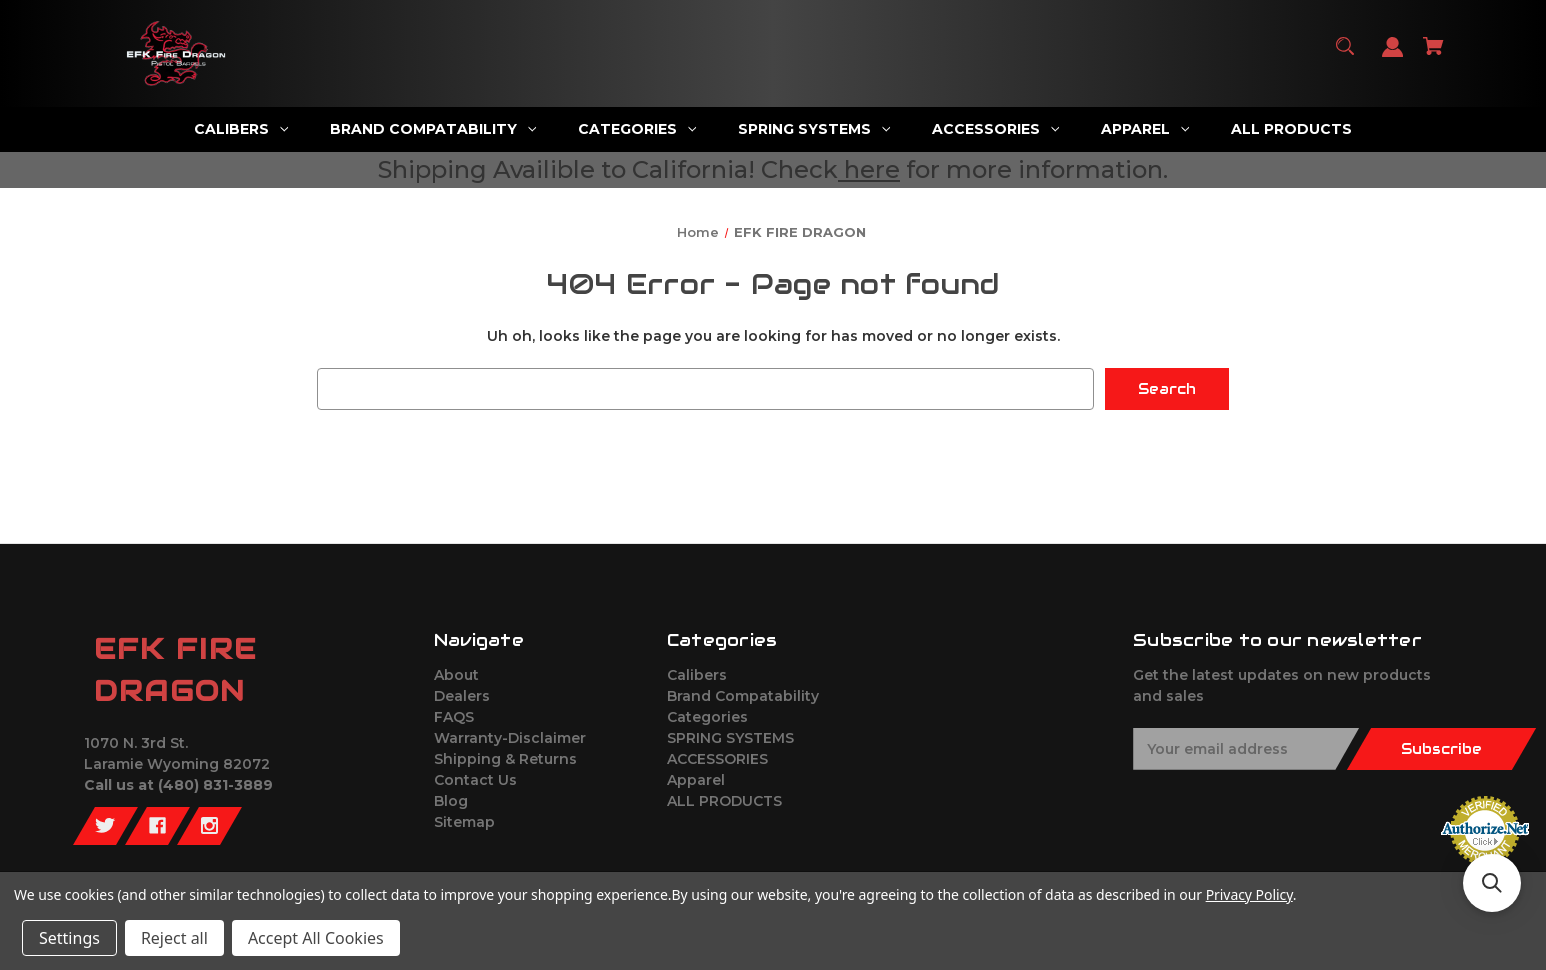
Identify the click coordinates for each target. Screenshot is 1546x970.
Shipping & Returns (505, 759)
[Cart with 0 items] (1434, 55)
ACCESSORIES (717, 759)
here (872, 169)
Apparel (696, 780)
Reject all (174, 938)
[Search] (1345, 55)
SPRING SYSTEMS (730, 738)
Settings (69, 938)
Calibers (697, 675)
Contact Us (475, 780)
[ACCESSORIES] (996, 129)
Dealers (462, 696)
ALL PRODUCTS (724, 801)
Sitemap (464, 822)
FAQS (454, 717)
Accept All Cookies (316, 938)
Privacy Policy (1249, 894)
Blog (451, 801)
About (456, 675)
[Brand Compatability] (433, 129)
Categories (707, 717)
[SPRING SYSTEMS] (814, 129)
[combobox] (705, 389)
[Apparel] (1145, 129)
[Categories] (637, 129)
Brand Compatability (743, 696)
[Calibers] (241, 129)
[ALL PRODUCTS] (1292, 129)
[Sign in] (1393, 56)
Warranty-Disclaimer (510, 738)
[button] (1492, 883)
